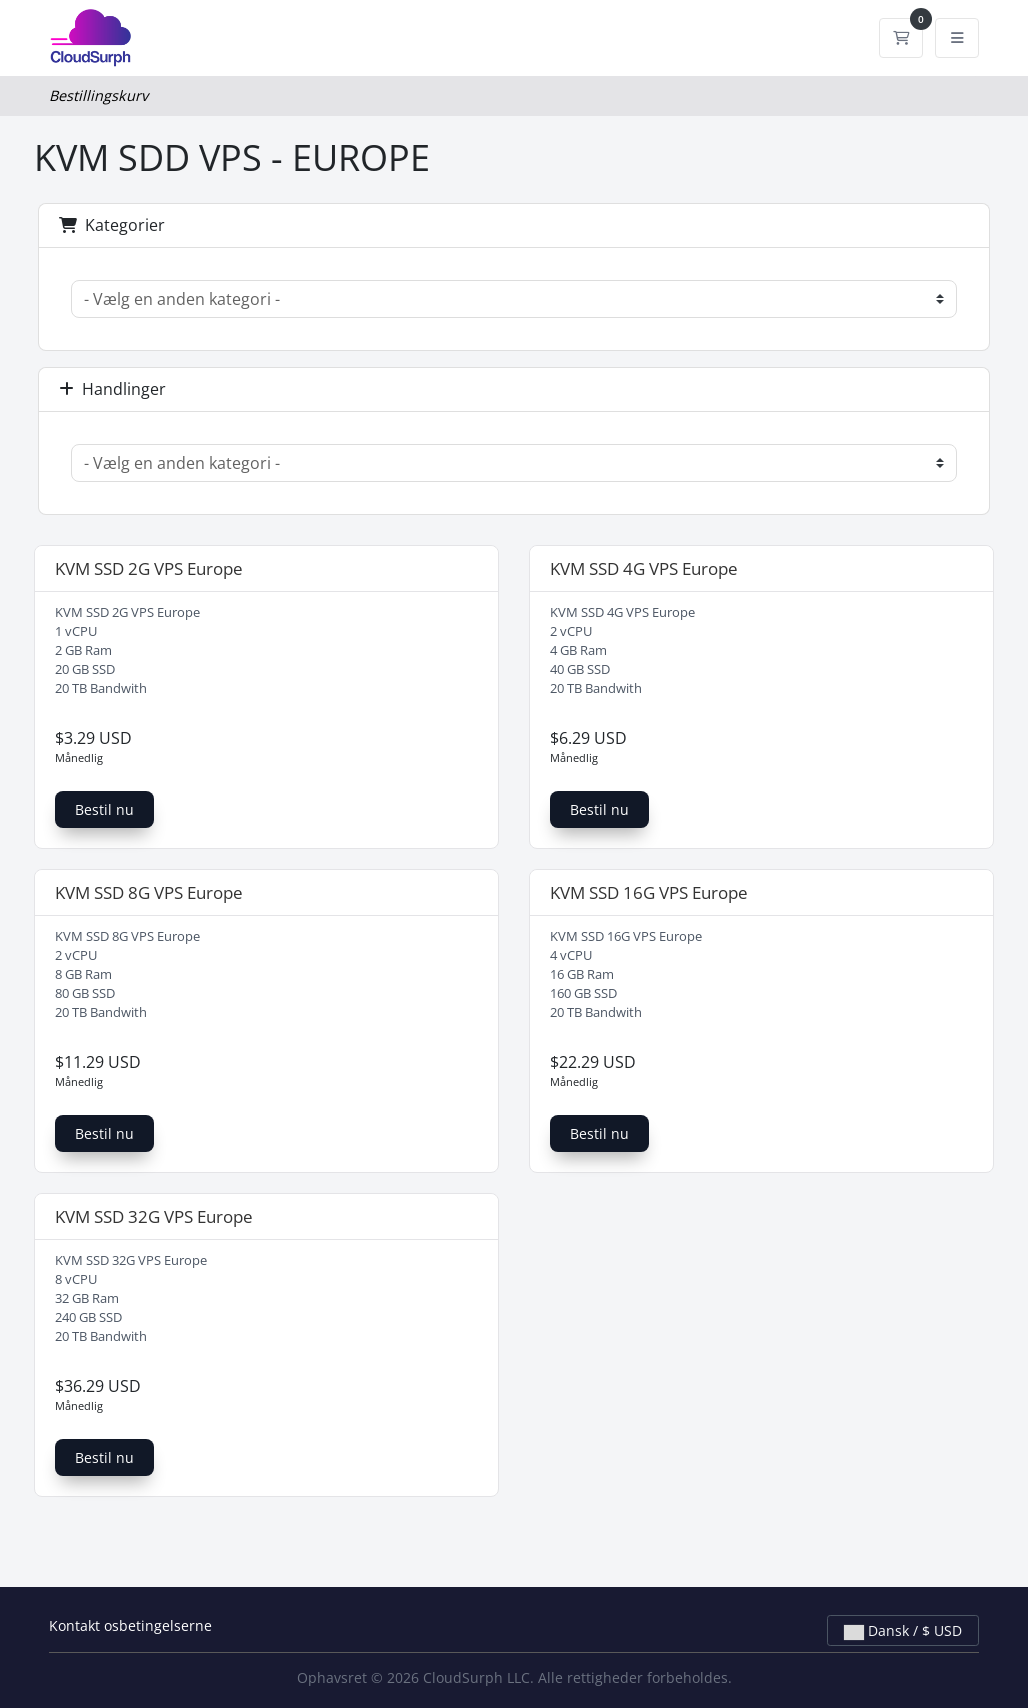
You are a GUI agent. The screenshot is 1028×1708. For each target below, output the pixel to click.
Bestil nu (104, 809)
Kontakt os (84, 1625)
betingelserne (165, 1625)
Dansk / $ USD (903, 1630)
